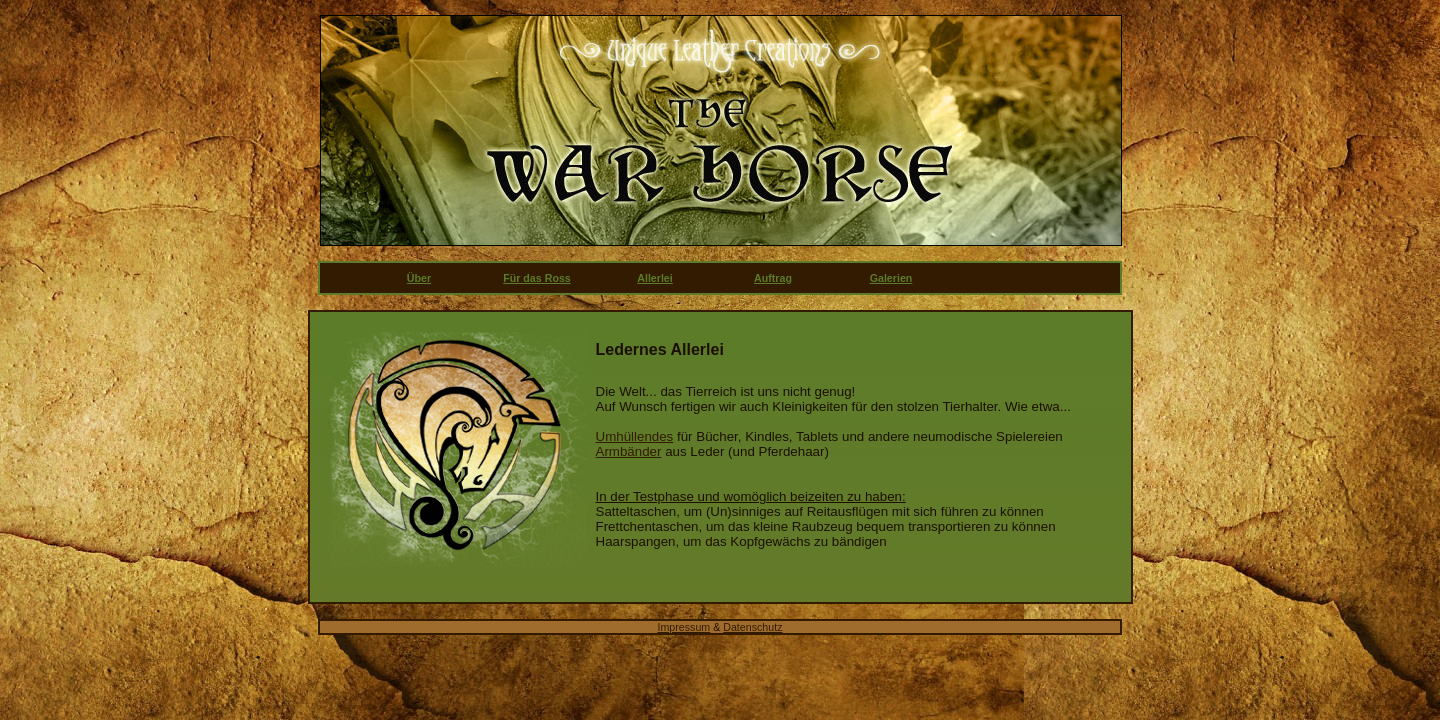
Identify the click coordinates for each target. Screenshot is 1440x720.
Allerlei (655, 278)
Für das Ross (537, 278)
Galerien (891, 278)
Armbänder (629, 451)
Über (419, 278)
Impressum (684, 627)
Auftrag (773, 278)
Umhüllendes (635, 436)
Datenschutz (752, 627)
